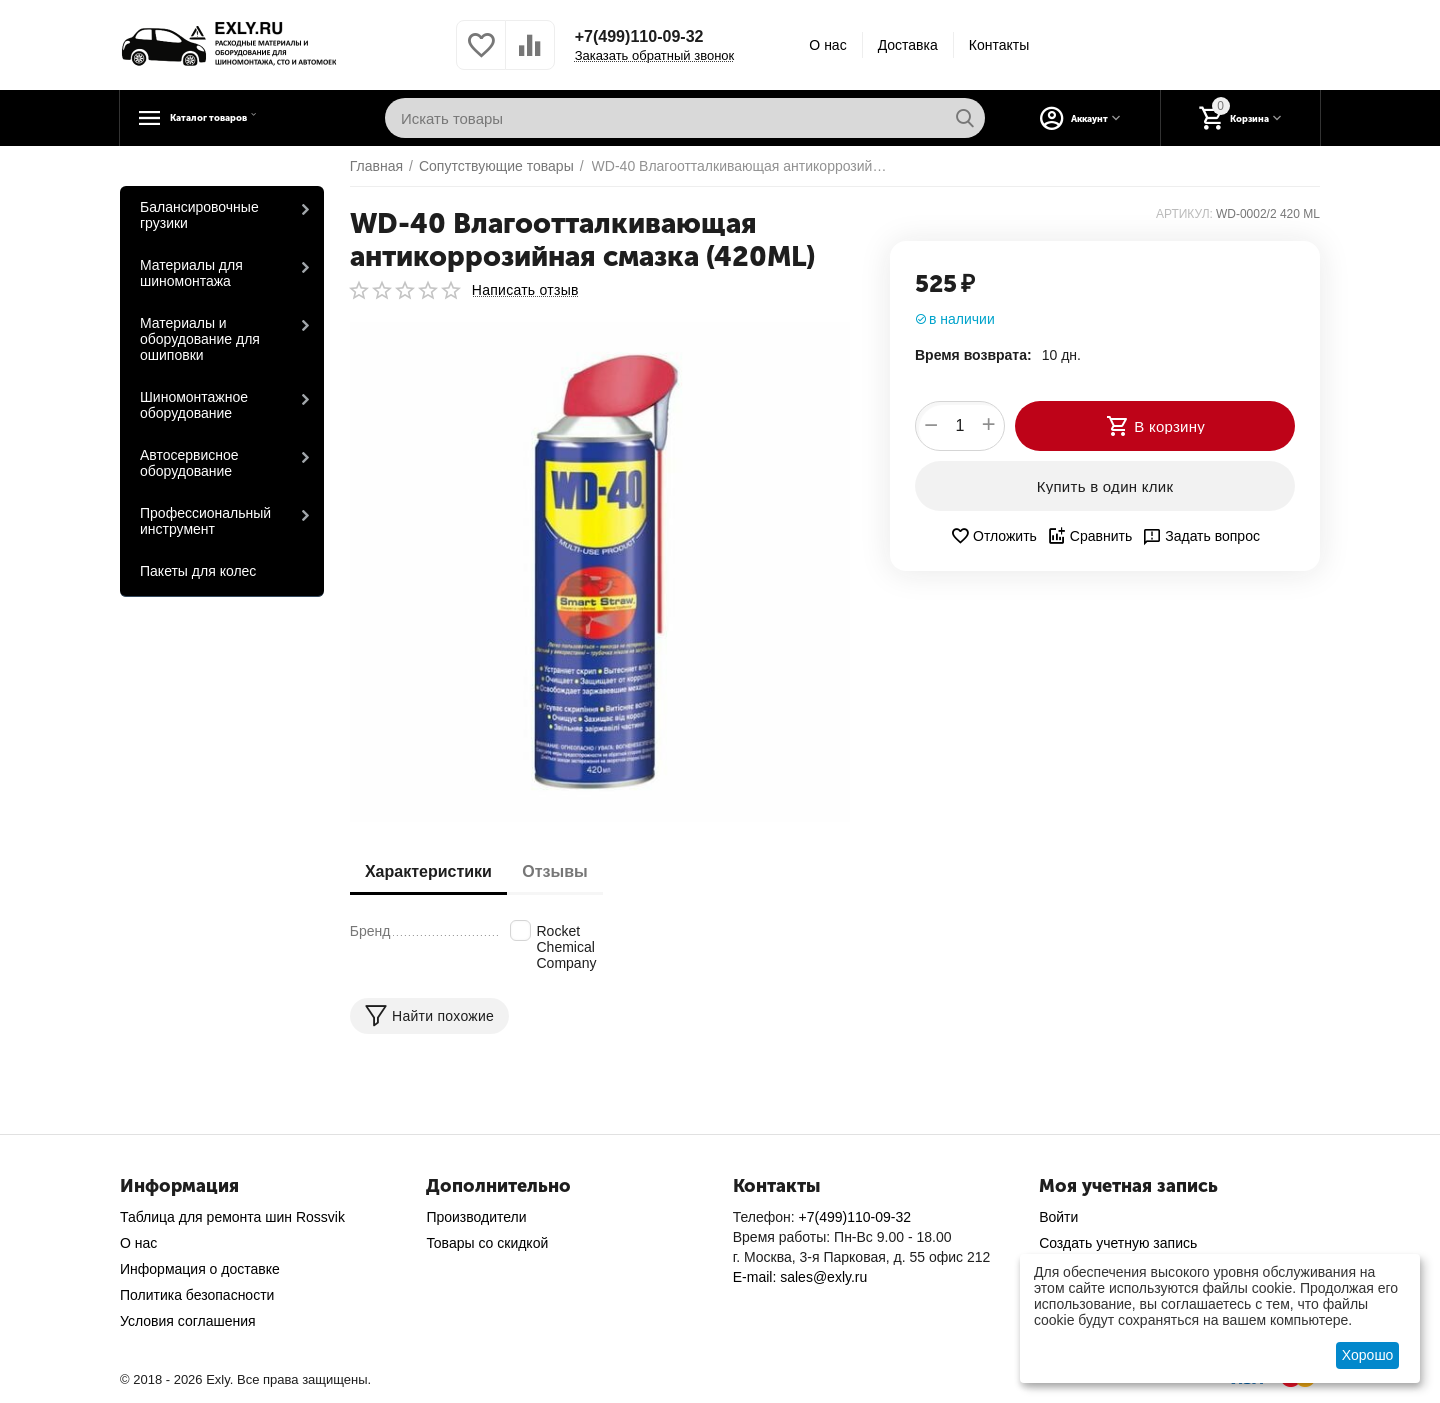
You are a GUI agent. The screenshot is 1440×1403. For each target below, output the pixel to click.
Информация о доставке (200, 1269)
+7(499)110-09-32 (647, 37)
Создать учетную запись (1118, 1243)
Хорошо (1368, 1355)
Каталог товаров (245, 118)
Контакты (999, 45)
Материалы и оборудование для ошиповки (200, 339)
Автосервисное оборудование (189, 463)
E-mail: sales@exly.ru (800, 1277)
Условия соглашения (188, 1321)
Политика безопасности (197, 1295)
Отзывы (569, 871)
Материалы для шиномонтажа (191, 273)
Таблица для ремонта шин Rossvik (232, 1217)
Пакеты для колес (198, 571)
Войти (1058, 1217)
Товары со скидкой (487, 1243)
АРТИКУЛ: (1184, 214)
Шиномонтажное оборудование (194, 405)
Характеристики (433, 871)
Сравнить (1089, 536)
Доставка (908, 45)
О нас (827, 45)
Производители (476, 1217)
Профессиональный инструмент (205, 521)
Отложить (993, 536)
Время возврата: (973, 355)
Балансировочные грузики (199, 215)
